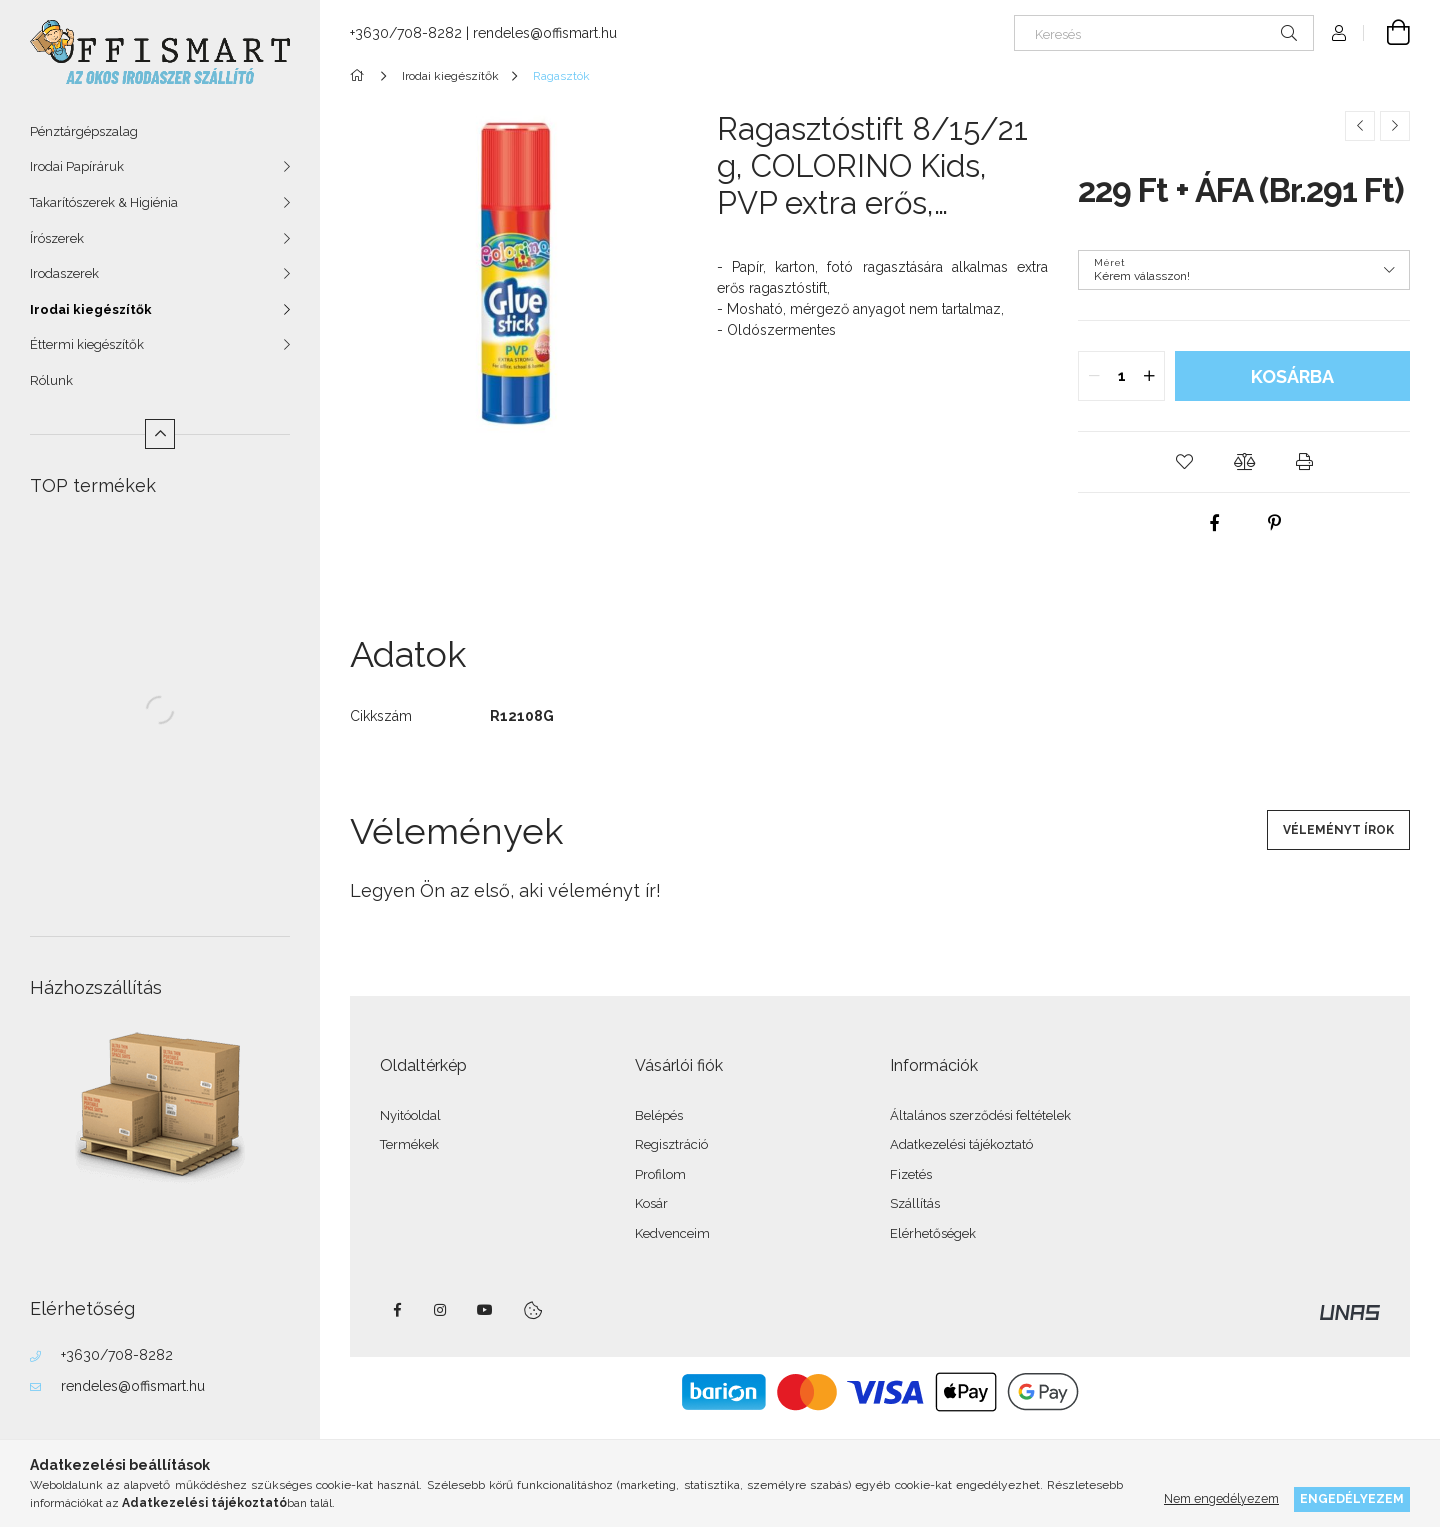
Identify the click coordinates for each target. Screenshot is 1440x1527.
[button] (1184, 462)
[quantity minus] (1094, 376)
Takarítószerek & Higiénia (104, 202)
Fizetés (911, 1174)
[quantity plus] (1149, 376)
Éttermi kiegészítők (87, 344)
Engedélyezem (1352, 1498)
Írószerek (57, 238)
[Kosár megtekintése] (1387, 33)
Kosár (651, 1203)
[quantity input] (1121, 376)
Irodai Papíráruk (77, 166)
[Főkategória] (360, 76)
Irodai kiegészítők (91, 309)
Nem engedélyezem (1221, 1498)
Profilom (660, 1174)
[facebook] (1214, 523)
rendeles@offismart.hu (133, 1386)
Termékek (409, 1144)
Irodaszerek (64, 273)
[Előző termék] (1360, 126)
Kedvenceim (672, 1233)
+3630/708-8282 (117, 1355)
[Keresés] (1164, 33)
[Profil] (1339, 33)
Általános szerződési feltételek (980, 1115)
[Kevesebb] (160, 434)
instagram (441, 1310)
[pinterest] (1274, 523)
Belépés (659, 1115)
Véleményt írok (1338, 830)
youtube (485, 1310)
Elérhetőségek (933, 1233)
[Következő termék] (1395, 126)
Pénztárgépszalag (84, 131)
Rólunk (51, 380)
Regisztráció (671, 1144)
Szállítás (915, 1203)
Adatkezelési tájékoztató (961, 1144)
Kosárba (1292, 376)
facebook (397, 1310)
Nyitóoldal (410, 1115)
